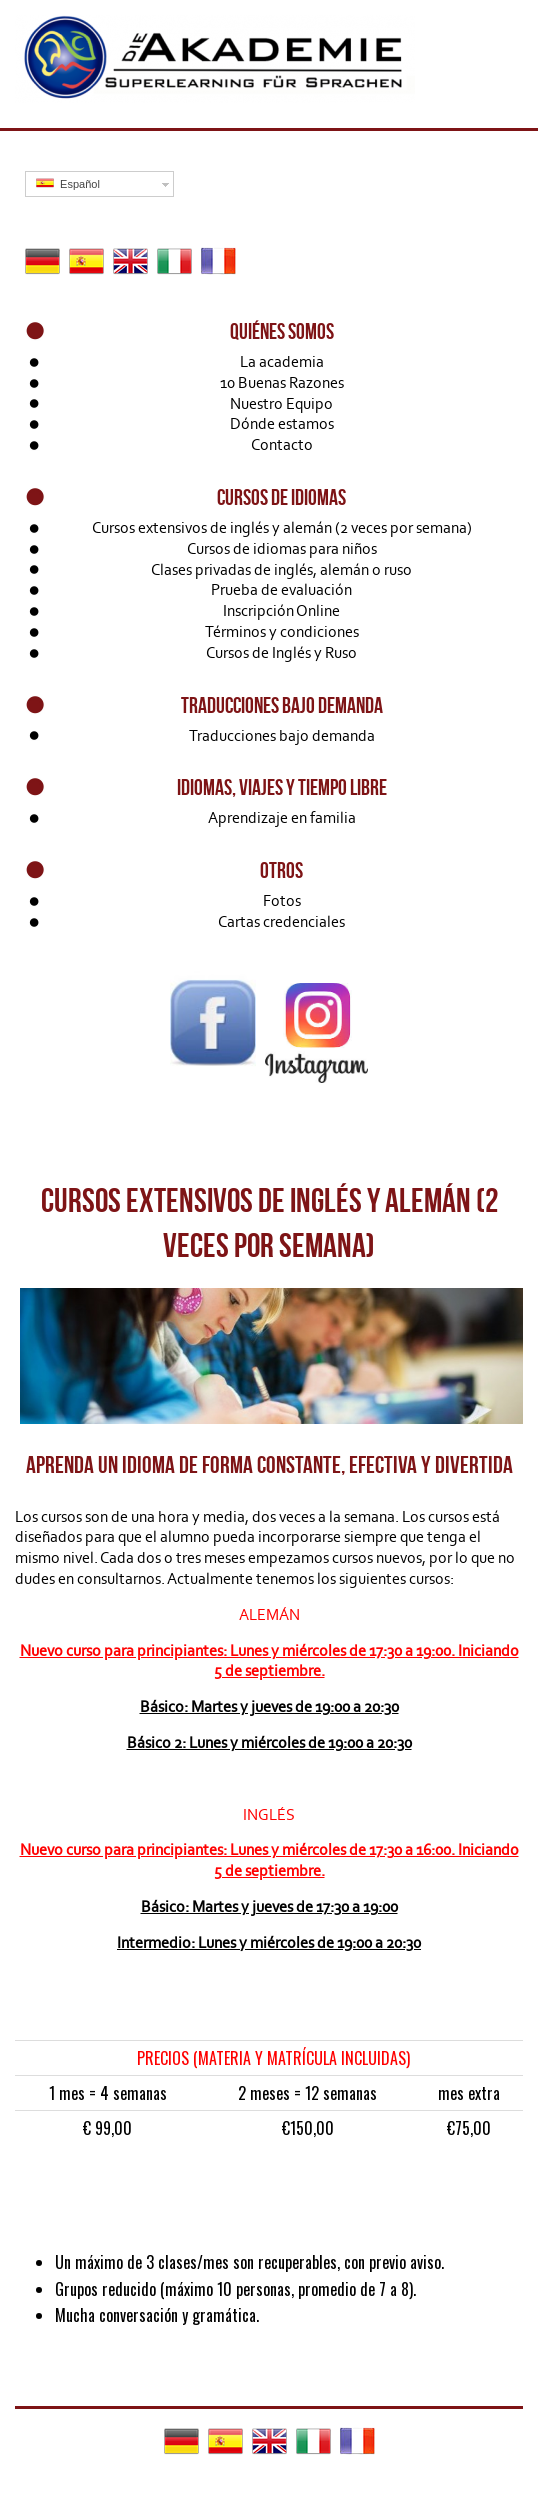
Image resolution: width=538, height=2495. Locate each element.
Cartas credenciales (281, 921)
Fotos (282, 900)
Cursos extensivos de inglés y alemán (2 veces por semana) (282, 527)
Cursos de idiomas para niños (282, 548)
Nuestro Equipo (281, 403)
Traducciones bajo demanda (282, 735)
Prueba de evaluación (281, 589)
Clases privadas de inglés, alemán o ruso (281, 569)
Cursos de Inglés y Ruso (281, 652)
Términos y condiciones (282, 631)
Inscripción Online (281, 610)
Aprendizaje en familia (282, 817)
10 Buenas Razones (282, 382)
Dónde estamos (282, 423)
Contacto (282, 444)
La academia (282, 361)
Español (68, 183)
